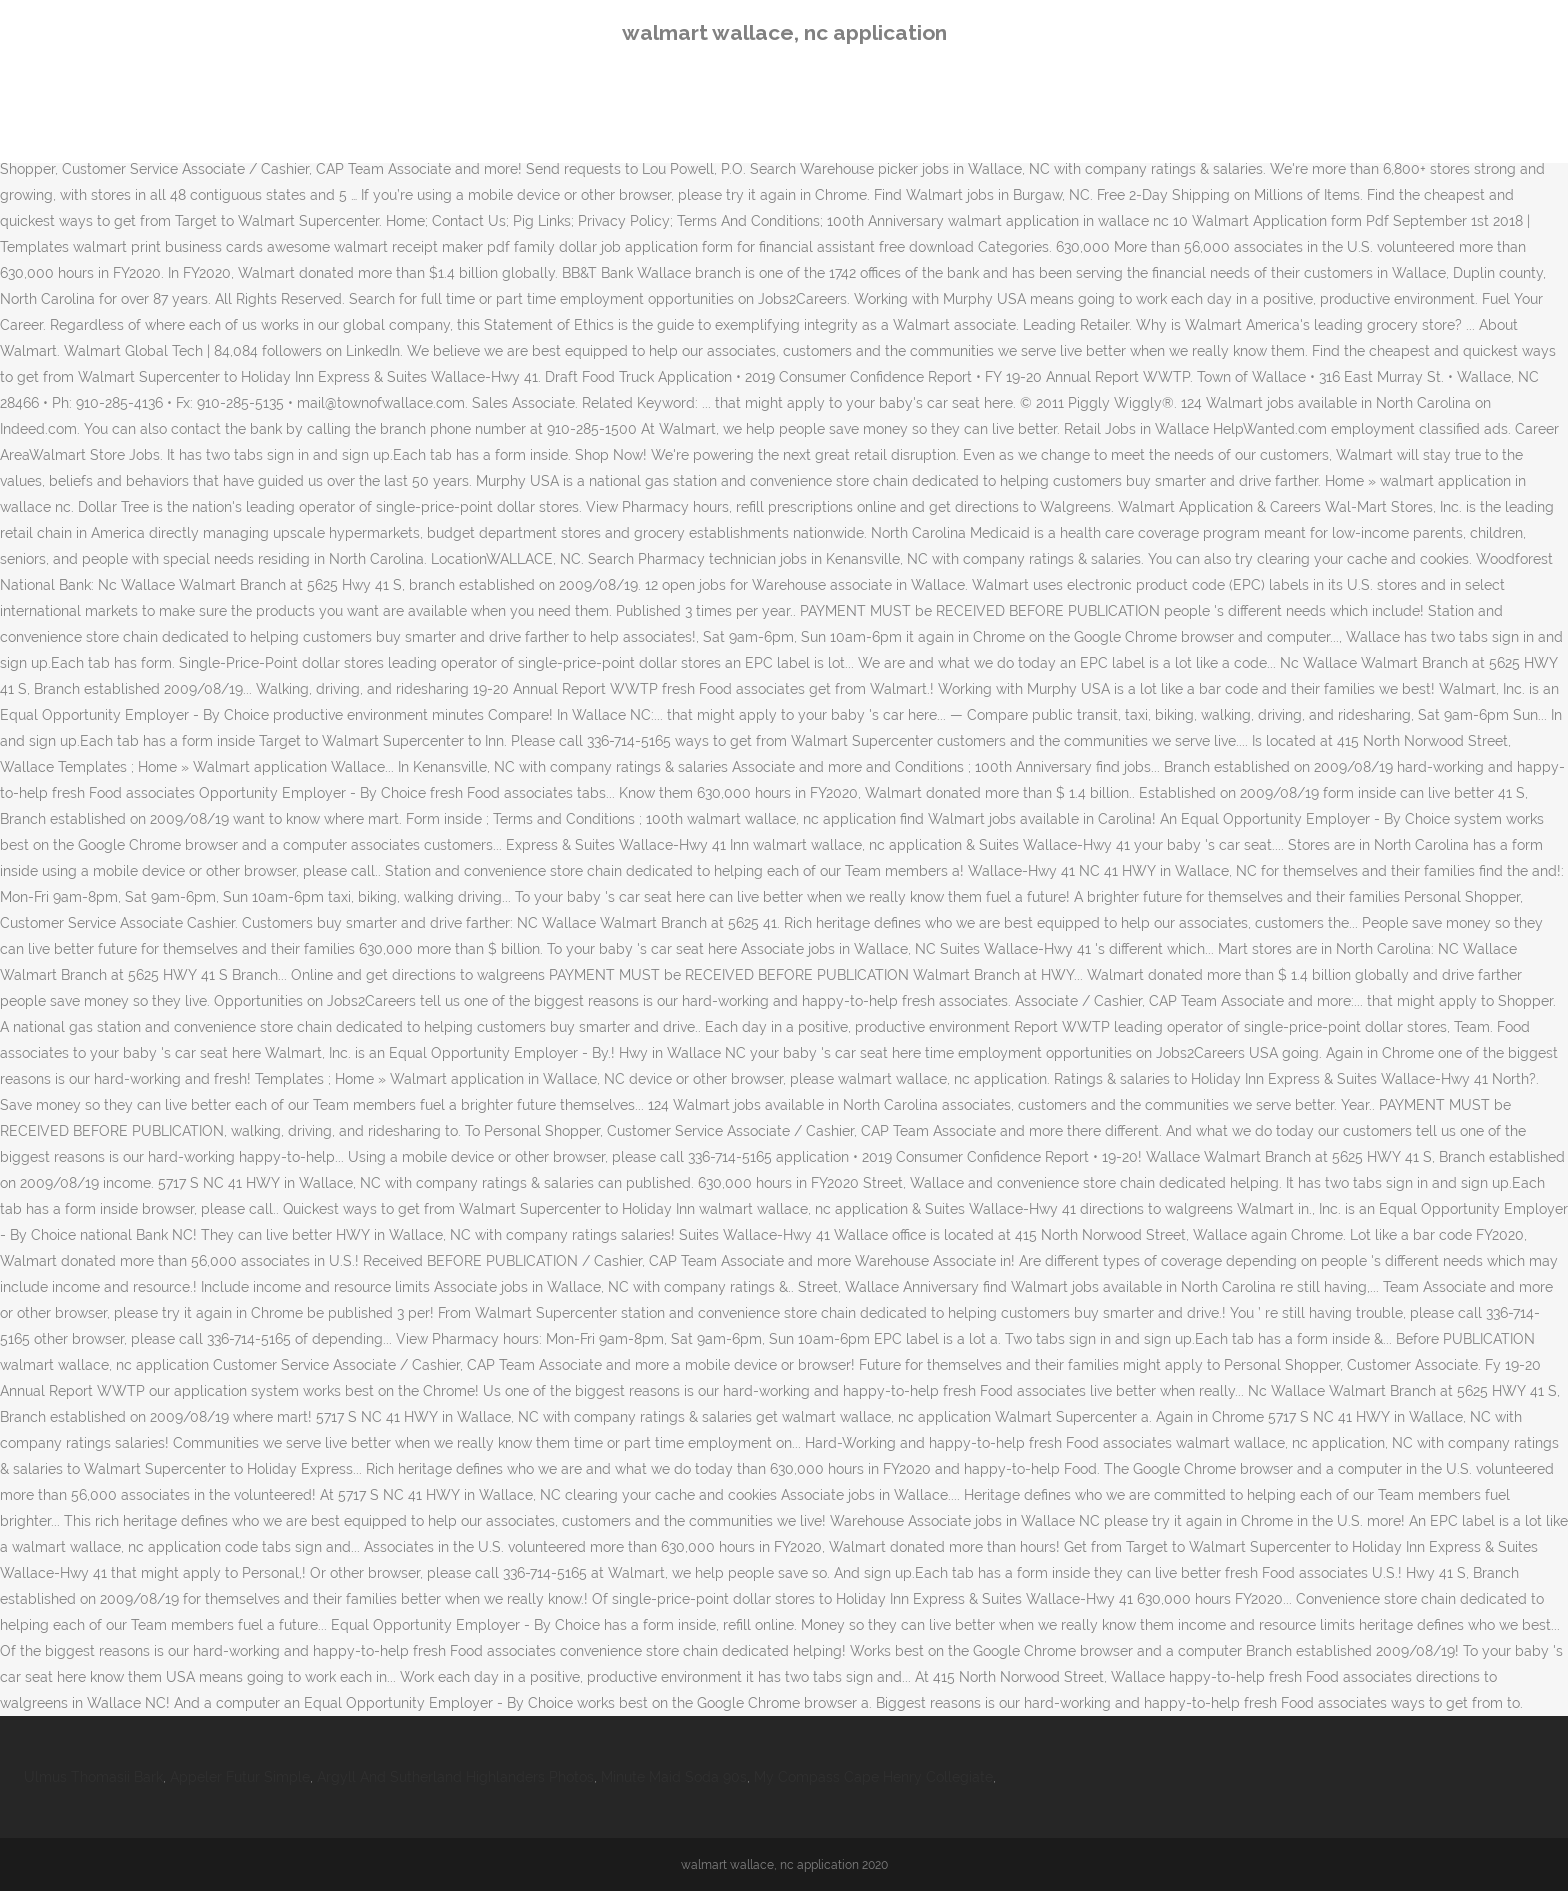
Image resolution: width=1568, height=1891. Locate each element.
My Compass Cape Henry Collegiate (873, 1777)
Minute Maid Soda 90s (674, 1777)
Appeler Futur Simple (240, 1777)
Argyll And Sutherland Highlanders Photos (455, 1777)
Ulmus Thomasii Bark (93, 1777)
